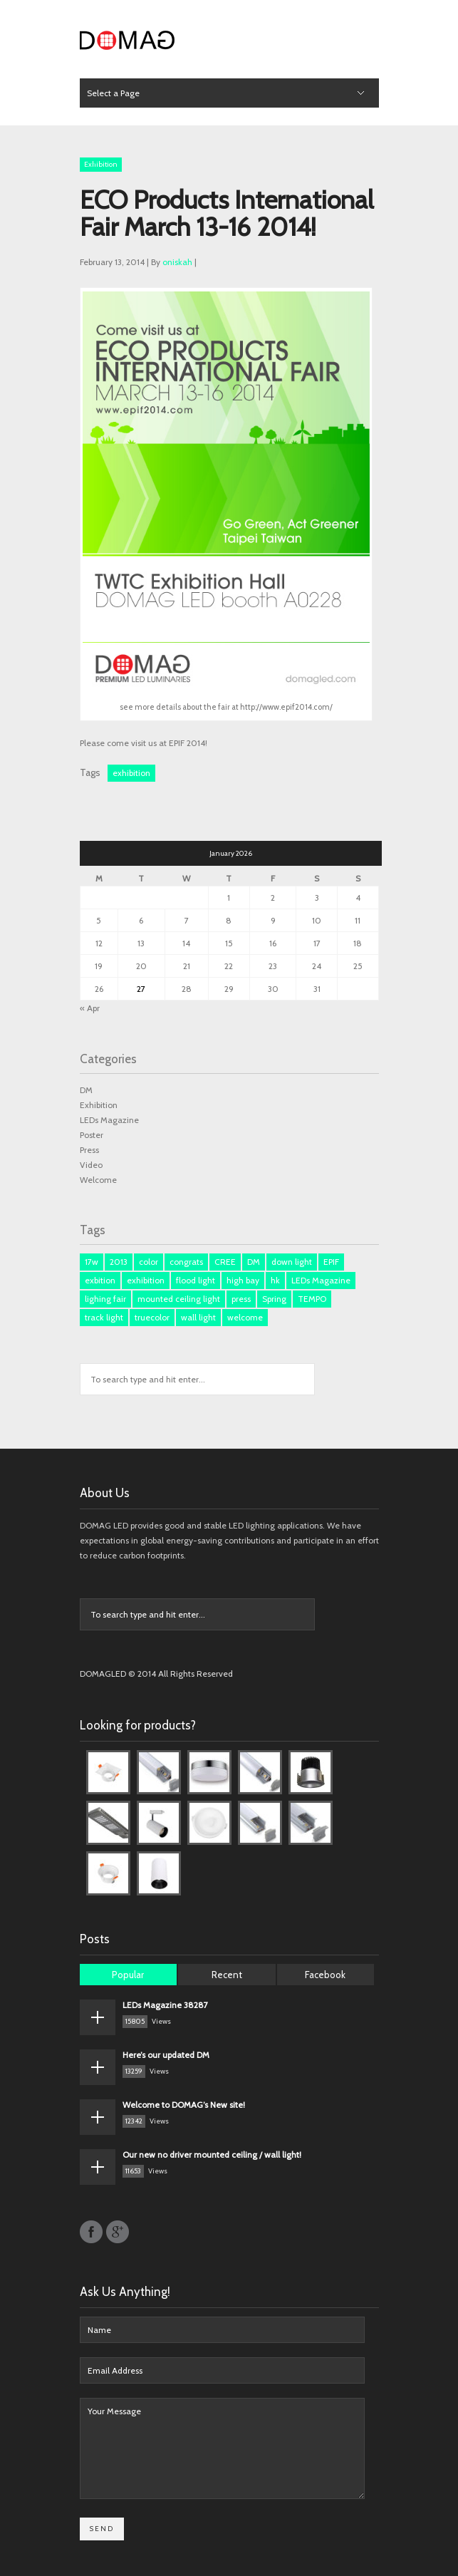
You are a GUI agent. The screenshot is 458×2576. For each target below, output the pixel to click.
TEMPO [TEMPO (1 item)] (312, 1298)
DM (86, 1090)
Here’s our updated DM (166, 2054)
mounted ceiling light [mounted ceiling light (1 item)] (178, 1298)
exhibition (131, 772)
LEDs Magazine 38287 (165, 2005)
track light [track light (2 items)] (104, 1317)
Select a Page (113, 93)
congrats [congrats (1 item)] (186, 1261)
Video (91, 1164)
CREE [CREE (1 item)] (225, 1261)
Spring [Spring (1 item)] (274, 1298)
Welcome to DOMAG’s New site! (184, 2104)
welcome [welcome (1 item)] (245, 1317)
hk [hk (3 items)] (275, 1280)
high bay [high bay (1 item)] (243, 1280)
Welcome (98, 1179)
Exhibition (101, 164)
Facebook (325, 1974)
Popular (128, 1974)
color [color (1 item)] (148, 1261)
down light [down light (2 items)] (291, 1261)
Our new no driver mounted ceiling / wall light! (212, 2154)
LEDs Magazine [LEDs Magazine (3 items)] (320, 1280)
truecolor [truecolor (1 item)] (152, 1317)
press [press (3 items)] (241, 1298)
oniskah (177, 262)
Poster (91, 1134)
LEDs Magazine (109, 1119)
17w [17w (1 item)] (91, 1261)
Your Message (222, 2448)
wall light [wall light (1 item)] (198, 1317)
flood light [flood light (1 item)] (195, 1280)
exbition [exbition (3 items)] (100, 1280)
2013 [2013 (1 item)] (118, 1261)
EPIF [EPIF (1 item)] (331, 1261)
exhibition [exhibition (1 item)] (146, 1280)
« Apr (90, 1008)
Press (89, 1149)
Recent (227, 1974)
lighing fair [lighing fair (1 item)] (105, 1298)
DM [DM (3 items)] (253, 1261)
